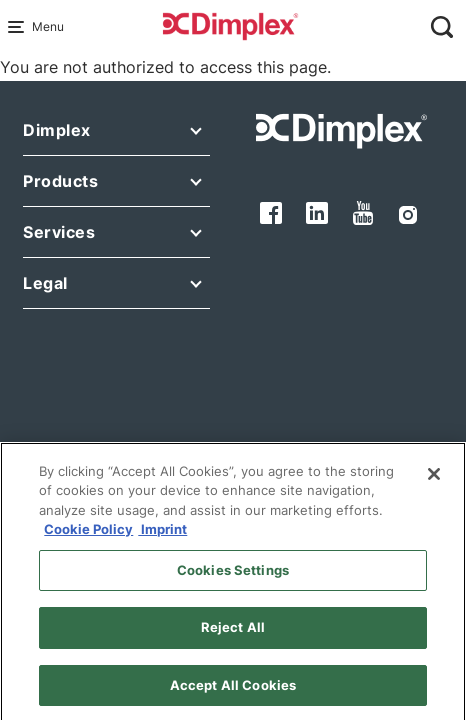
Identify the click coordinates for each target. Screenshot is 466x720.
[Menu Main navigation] (20, 27)
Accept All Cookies (233, 693)
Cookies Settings (233, 578)
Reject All (233, 635)
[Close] (434, 482)
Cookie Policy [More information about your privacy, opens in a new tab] (88, 537)
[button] (116, 134)
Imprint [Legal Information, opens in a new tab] (162, 537)
